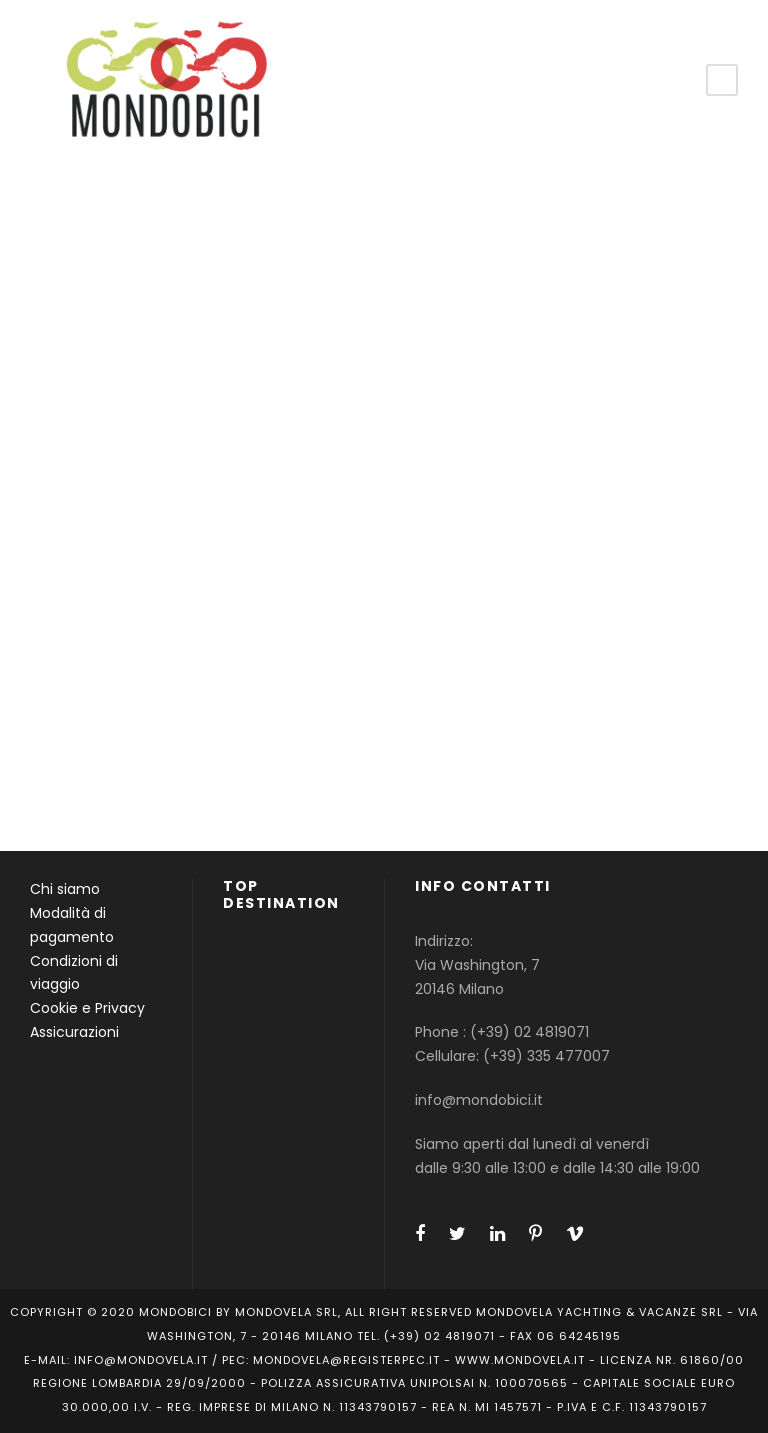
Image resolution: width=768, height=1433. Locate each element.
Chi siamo (65, 889)
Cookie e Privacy (87, 1008)
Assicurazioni (74, 1032)
